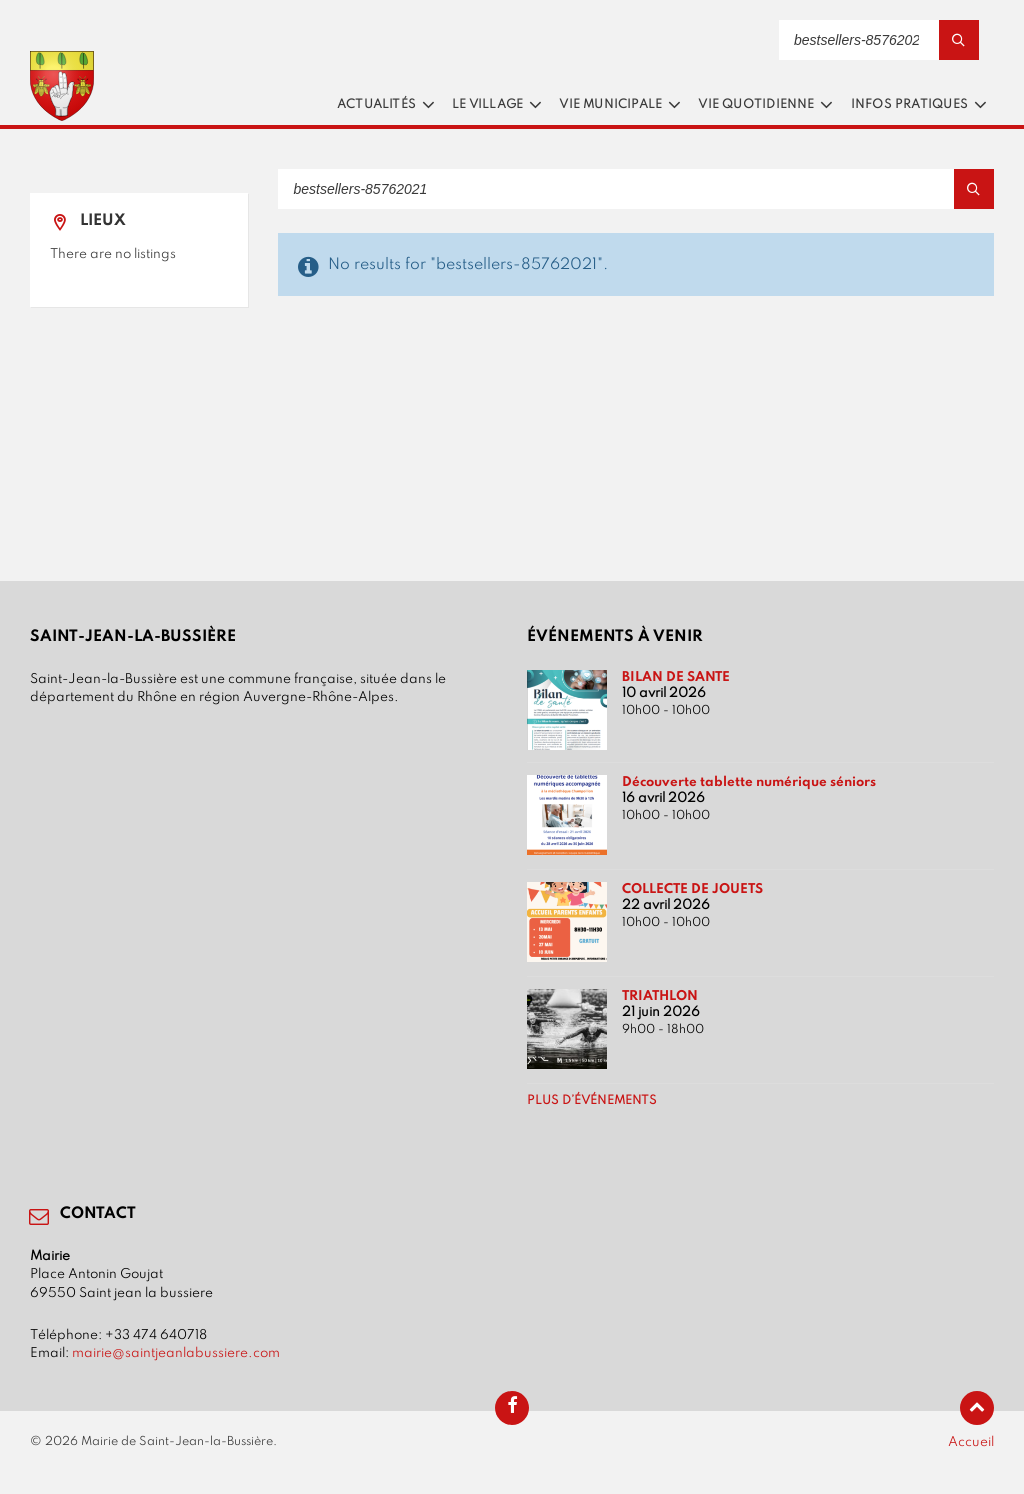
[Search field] (879, 40)
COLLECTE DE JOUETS (692, 889)
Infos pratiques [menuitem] (909, 105)
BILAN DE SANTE (676, 677)
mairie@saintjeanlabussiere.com (176, 1353)
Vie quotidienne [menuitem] (756, 105)
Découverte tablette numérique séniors (749, 782)
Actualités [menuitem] (376, 105)
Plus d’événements (592, 1101)
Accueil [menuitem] (971, 1442)
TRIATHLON (660, 996)
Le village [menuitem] (487, 105)
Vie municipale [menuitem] (610, 105)
